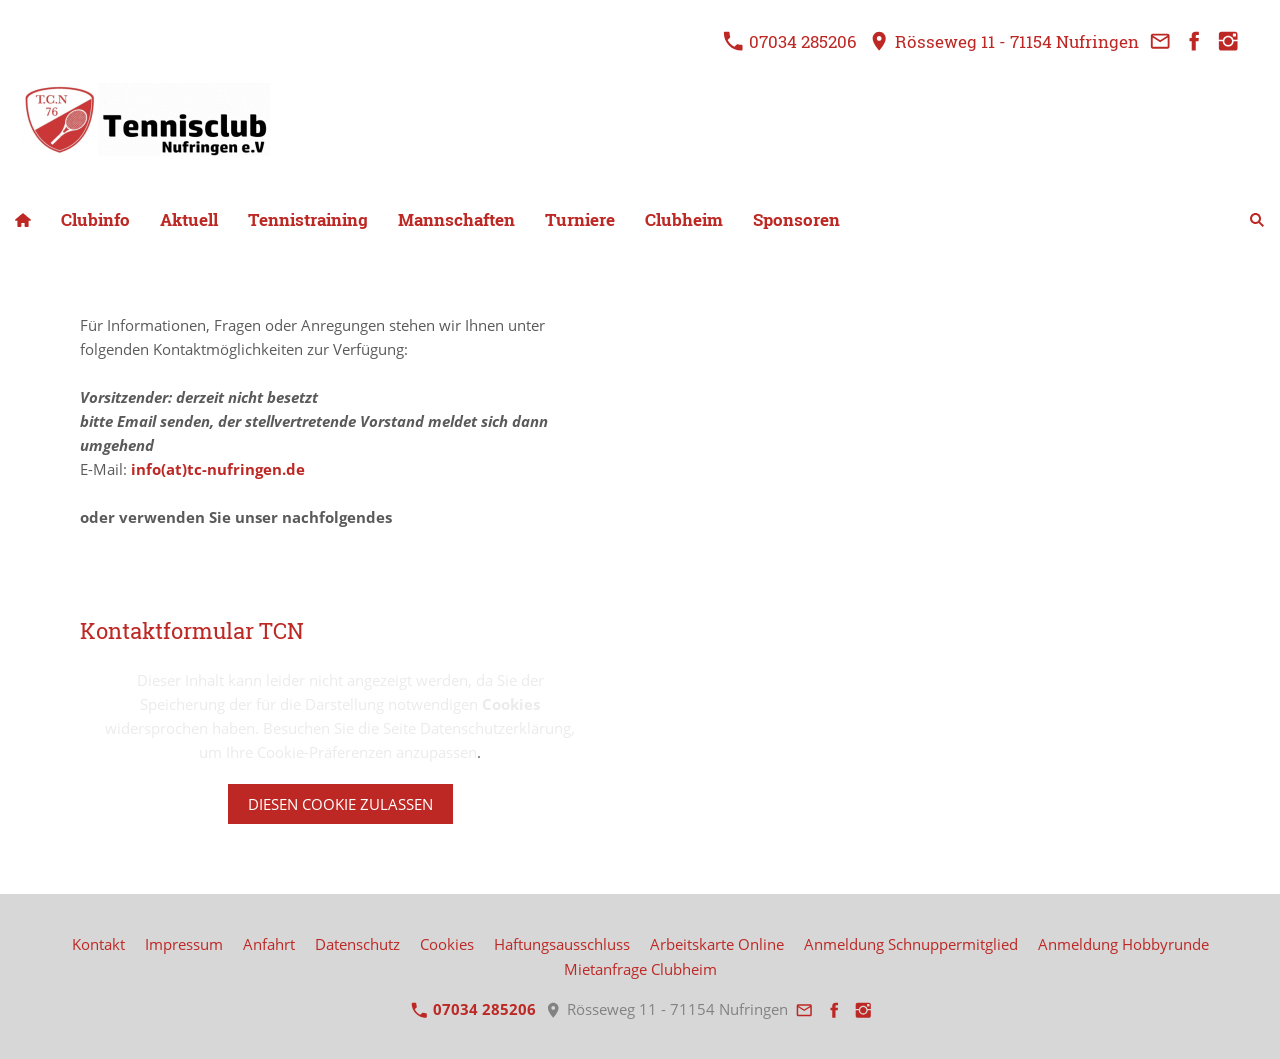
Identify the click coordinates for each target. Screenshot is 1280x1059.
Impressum (184, 944)
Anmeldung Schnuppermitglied (911, 944)
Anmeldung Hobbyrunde (1123, 944)
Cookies (447, 944)
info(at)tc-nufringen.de (218, 469)
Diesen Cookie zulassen (340, 804)
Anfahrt (269, 944)
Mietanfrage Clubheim (640, 969)
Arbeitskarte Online (717, 944)
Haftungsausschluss (562, 944)
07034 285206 (790, 41)
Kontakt (98, 944)
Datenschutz (357, 944)
